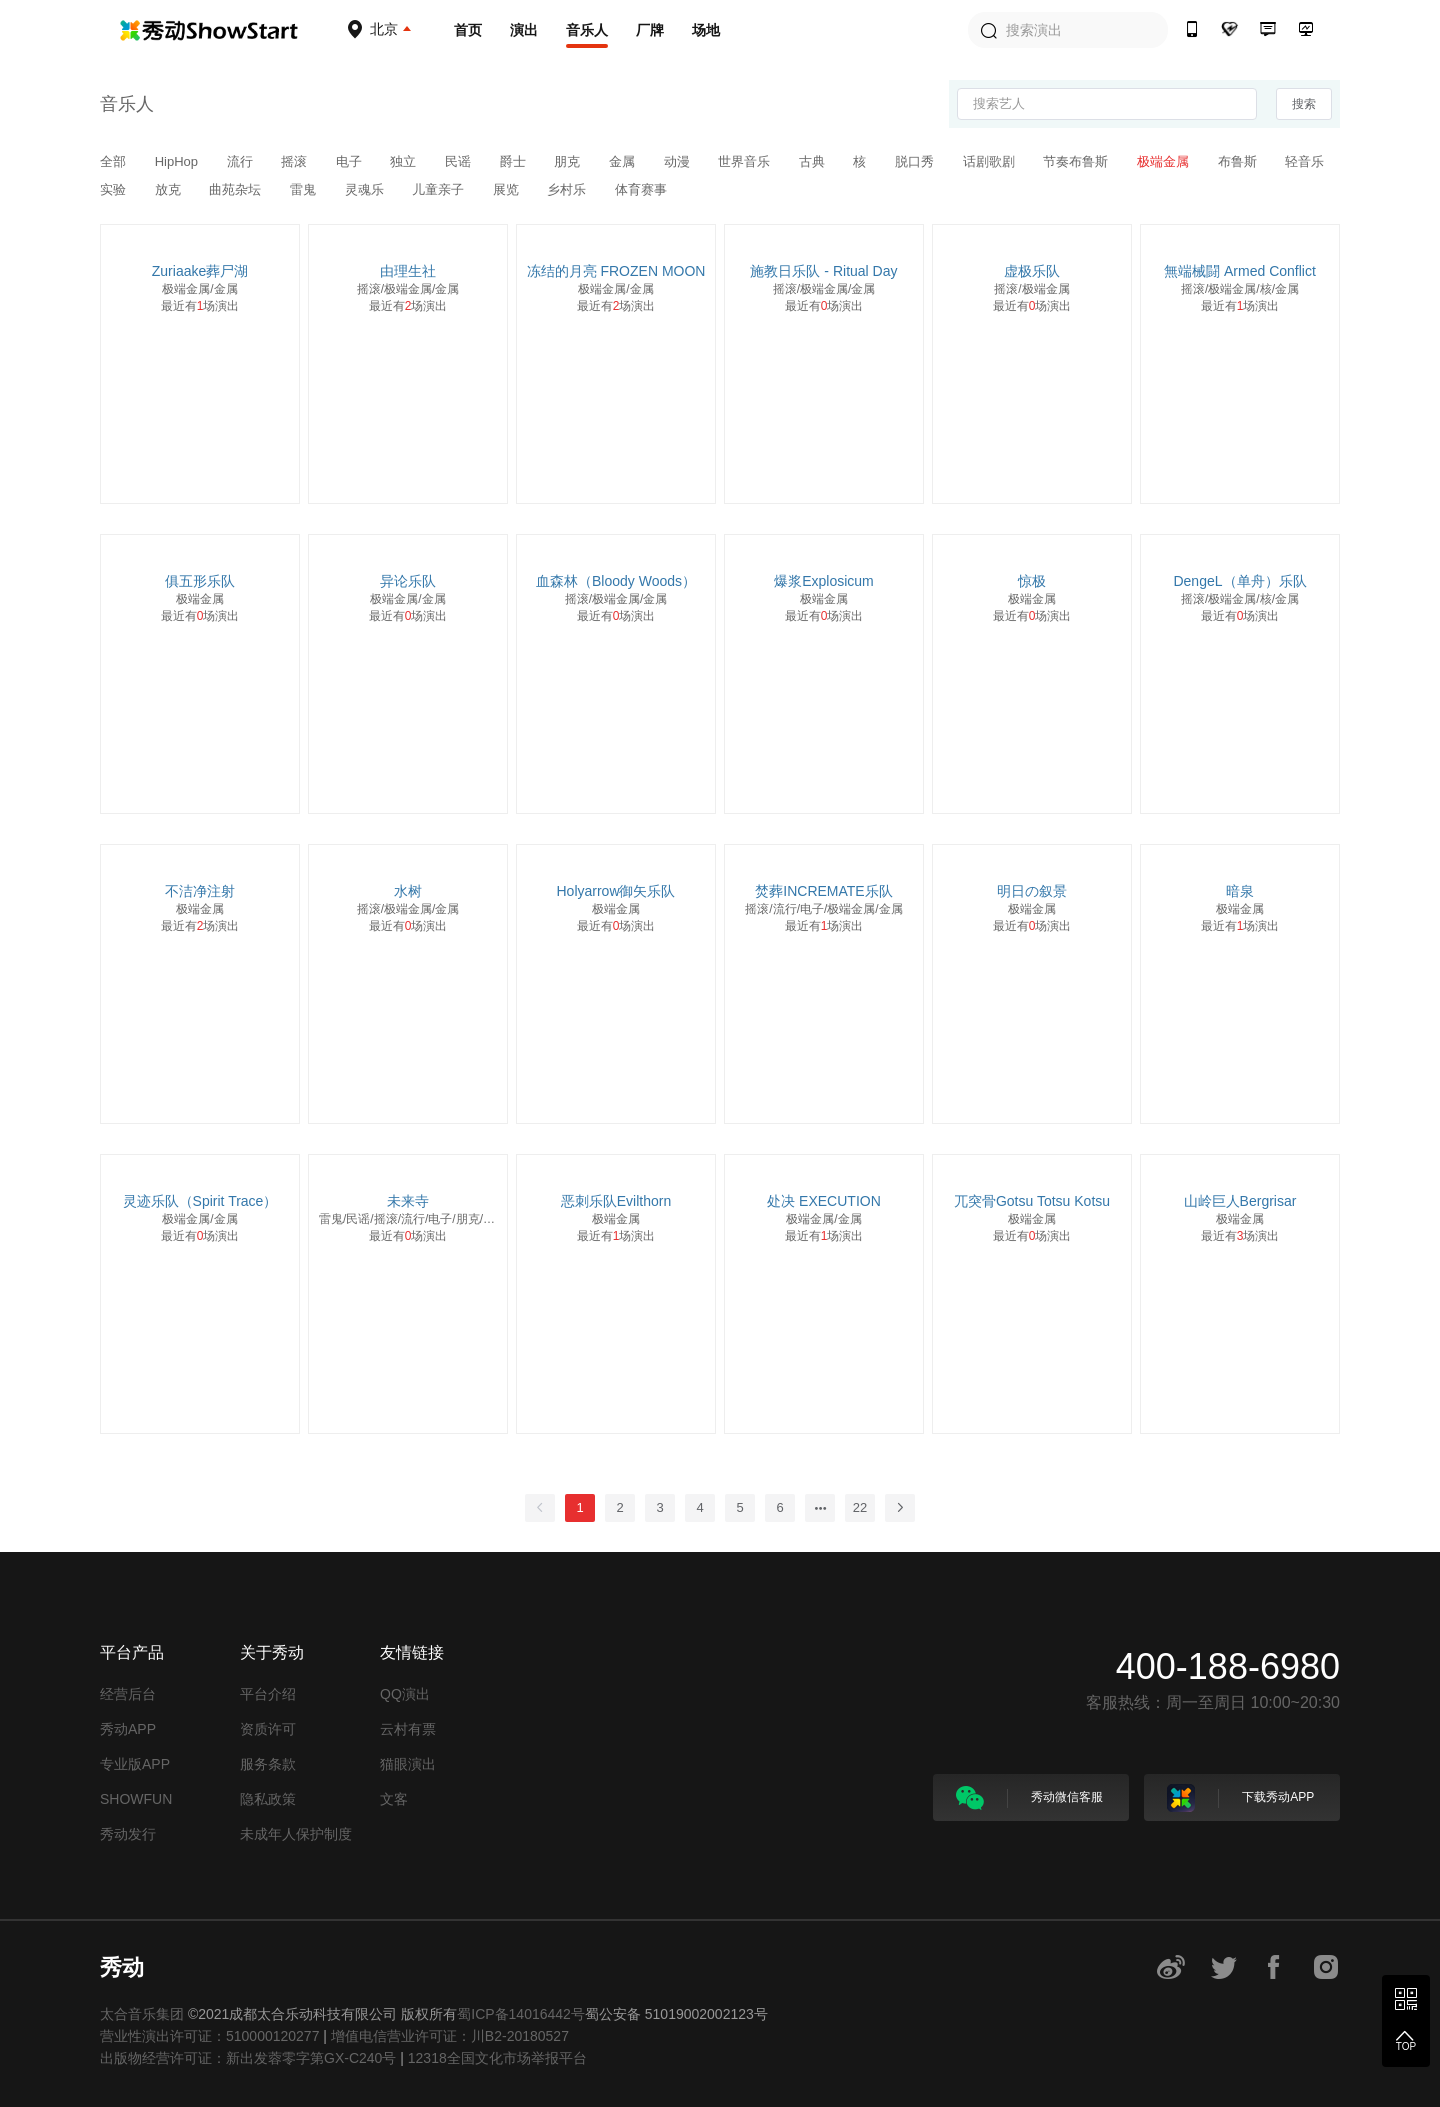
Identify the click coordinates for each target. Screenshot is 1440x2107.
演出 (524, 30)
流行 (242, 161)
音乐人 (587, 30)
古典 (814, 161)
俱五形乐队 (200, 581)
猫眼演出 (408, 1764)
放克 (170, 189)
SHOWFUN (136, 1799)
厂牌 (650, 30)
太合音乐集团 (142, 2014)
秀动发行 (128, 1834)
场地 (706, 30)
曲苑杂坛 (237, 189)
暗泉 (1240, 891)
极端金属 (1165, 161)
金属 (624, 161)
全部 (115, 161)
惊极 (1032, 581)
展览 (508, 189)
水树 (408, 891)
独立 (405, 161)
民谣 (460, 161)
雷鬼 (305, 189)
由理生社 (408, 271)
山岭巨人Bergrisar (1240, 1201)
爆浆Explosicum (824, 581)
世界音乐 (746, 161)
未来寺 (408, 1201)
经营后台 (128, 1694)
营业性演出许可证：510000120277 (209, 2036)
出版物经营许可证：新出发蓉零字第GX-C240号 (248, 2058)
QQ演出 (405, 1694)
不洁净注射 (200, 891)
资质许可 (268, 1729)
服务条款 (268, 1764)
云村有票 (408, 1729)
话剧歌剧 (991, 161)
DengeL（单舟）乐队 (1239, 581)
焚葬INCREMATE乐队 (823, 891)
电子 (351, 161)
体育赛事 (641, 189)
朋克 (569, 161)
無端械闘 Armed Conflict (1240, 271)
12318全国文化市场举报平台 (497, 2058)
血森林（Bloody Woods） (616, 581)
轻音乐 (1304, 161)
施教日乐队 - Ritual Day (823, 271)
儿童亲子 (440, 189)
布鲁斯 (1239, 161)
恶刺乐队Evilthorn (616, 1201)
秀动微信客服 (1029, 1798)
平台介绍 (268, 1694)
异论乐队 (408, 581)
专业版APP (135, 1764)
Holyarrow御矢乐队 (615, 891)
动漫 (679, 161)
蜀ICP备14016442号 (521, 2014)
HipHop (178, 161)
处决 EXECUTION (824, 1201)
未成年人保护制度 (296, 1834)
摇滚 (296, 161)
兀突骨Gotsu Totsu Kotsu (1032, 1201)
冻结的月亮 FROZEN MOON (616, 271)
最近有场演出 (200, 306)
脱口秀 (916, 161)
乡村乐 (568, 189)
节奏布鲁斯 (1077, 161)
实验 (115, 189)
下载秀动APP (1240, 1798)
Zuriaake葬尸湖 (200, 271)
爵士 (515, 161)
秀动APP (128, 1729)
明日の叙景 (1032, 891)
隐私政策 (268, 1799)
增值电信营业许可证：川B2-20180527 (450, 2036)
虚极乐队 (1032, 271)
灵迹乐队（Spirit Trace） (200, 1201)
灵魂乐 (366, 189)
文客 (394, 1799)
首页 (468, 30)
